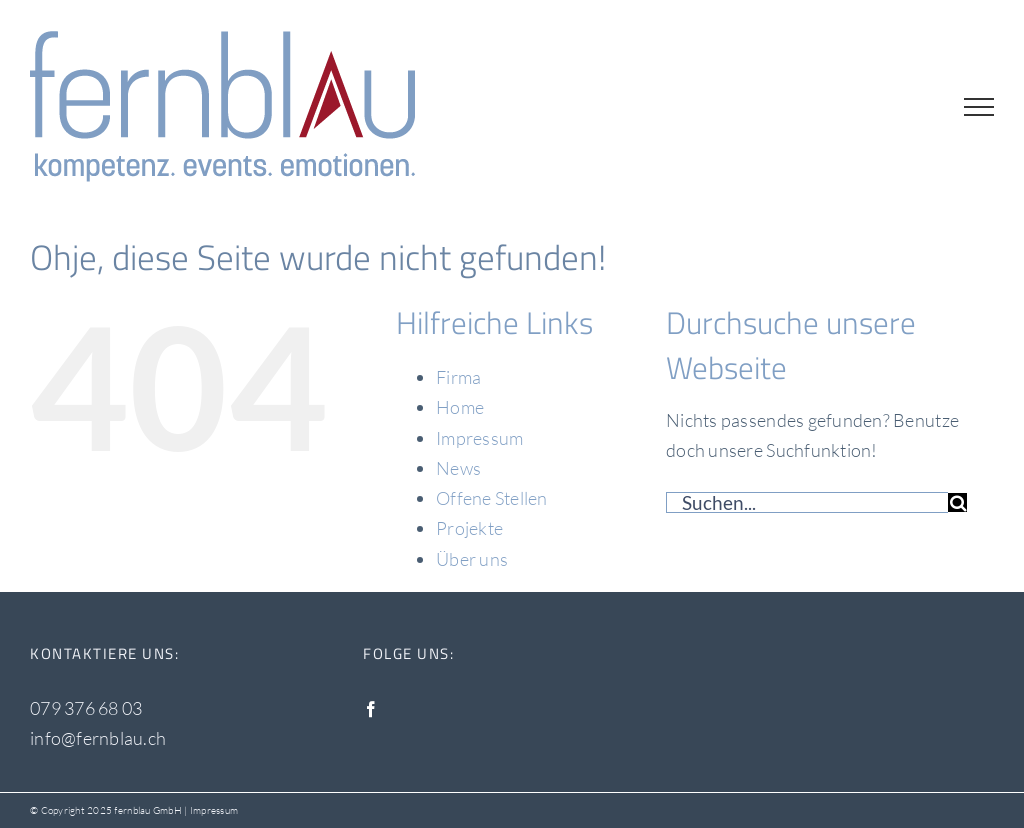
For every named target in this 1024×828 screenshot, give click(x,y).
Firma (458, 377)
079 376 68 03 (86, 708)
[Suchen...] (807, 502)
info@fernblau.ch (98, 738)
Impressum (479, 438)
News (458, 468)
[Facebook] (371, 709)
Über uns (472, 559)
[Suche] (957, 502)
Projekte (469, 528)
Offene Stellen (492, 498)
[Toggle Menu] (979, 107)
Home (460, 407)
